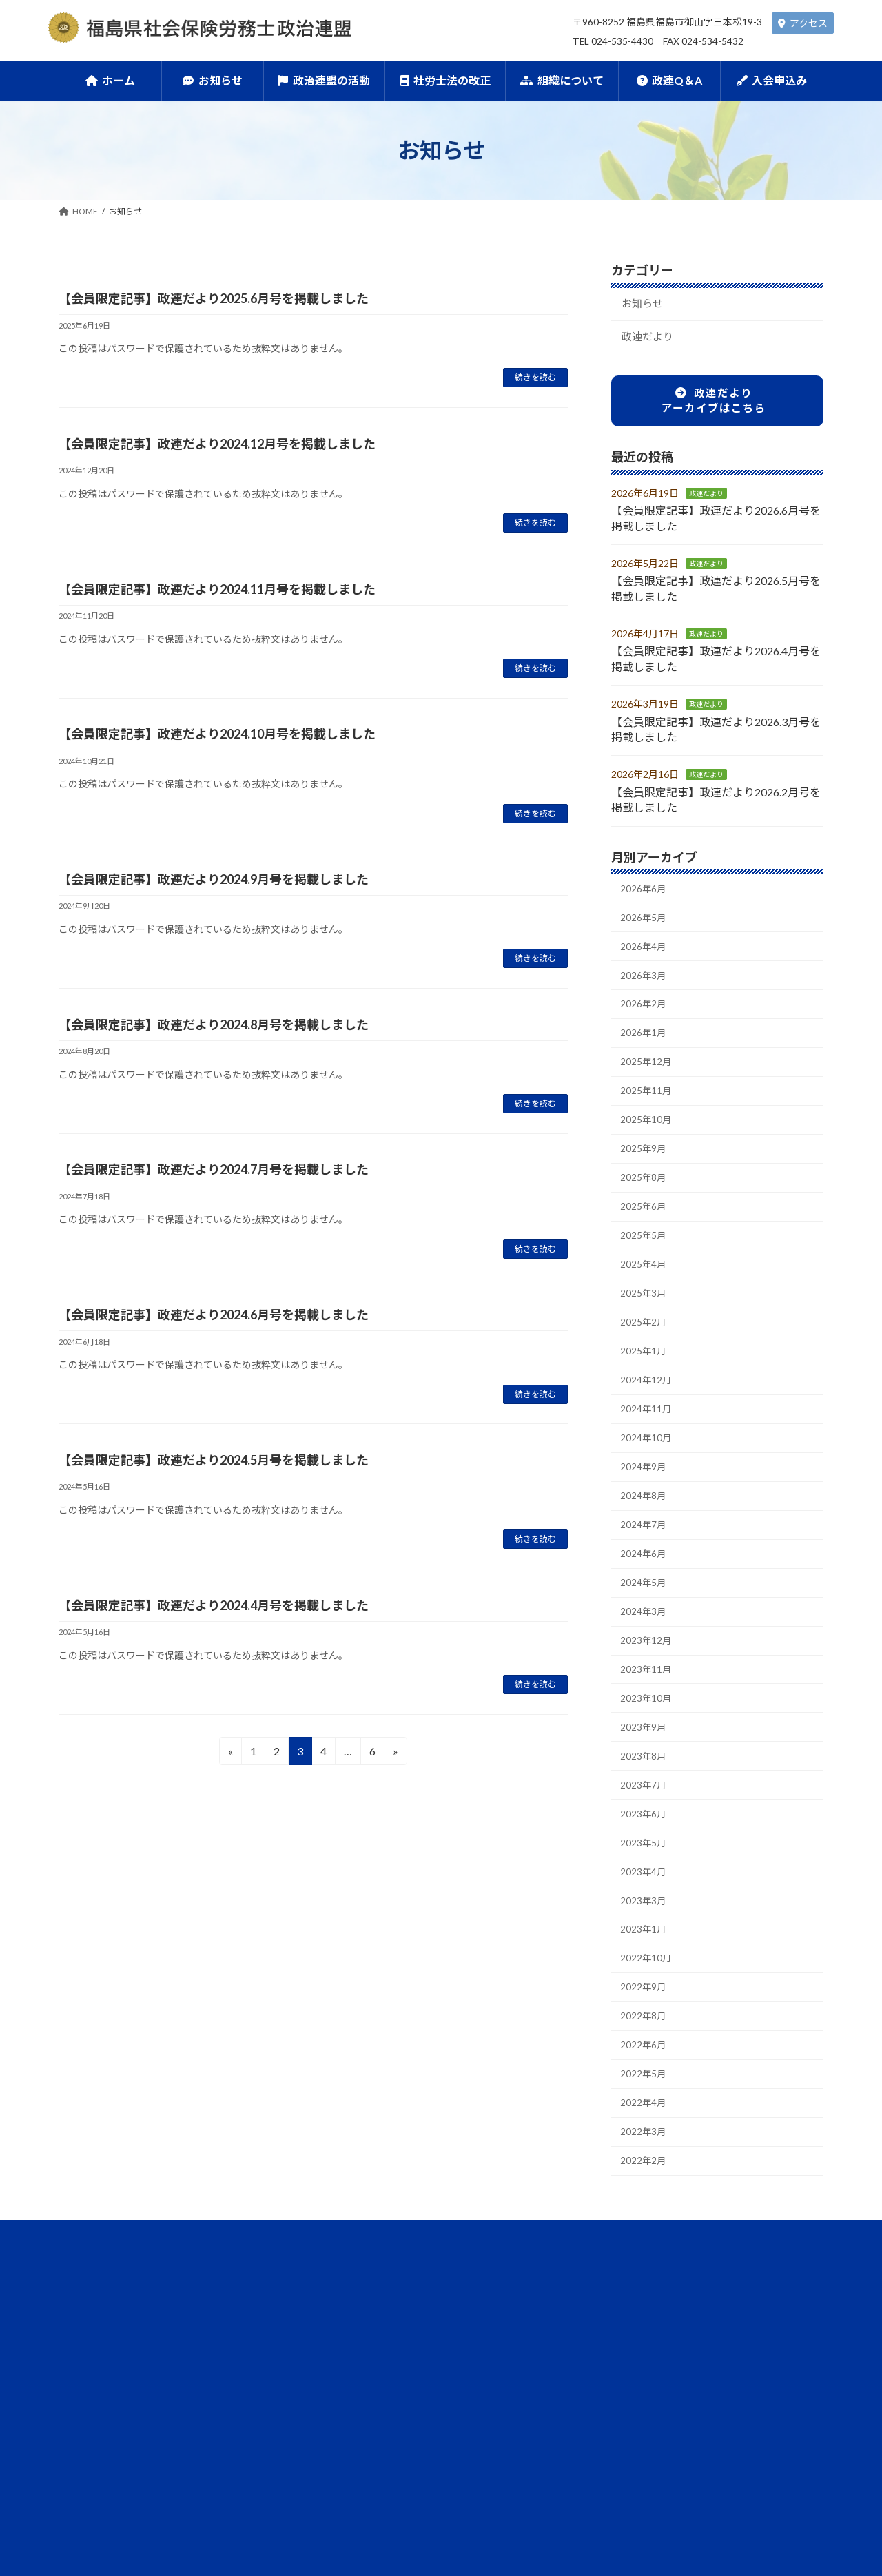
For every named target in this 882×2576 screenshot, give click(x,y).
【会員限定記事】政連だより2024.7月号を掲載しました (214, 1169)
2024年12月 (647, 1414)
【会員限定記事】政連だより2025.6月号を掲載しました (214, 298)
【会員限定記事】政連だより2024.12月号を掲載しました (217, 443)
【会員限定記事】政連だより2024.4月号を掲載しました (214, 1605)
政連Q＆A (637, 2335)
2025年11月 (647, 1108)
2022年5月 (644, 2148)
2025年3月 (644, 1322)
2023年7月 (644, 1842)
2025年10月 (647, 1139)
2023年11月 (647, 1720)
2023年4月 (644, 1934)
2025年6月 (644, 1231)
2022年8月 (644, 2087)
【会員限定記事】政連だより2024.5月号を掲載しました (214, 1459)
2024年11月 (647, 1444)
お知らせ (644, 304)
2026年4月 (644, 955)
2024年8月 (644, 1537)
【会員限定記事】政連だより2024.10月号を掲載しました (217, 733)
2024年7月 (644, 1567)
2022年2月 (644, 2240)
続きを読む (535, 377)
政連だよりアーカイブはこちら (714, 405)
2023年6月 (644, 1873)
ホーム (144, 2335)
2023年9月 (644, 1781)
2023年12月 (647, 1690)
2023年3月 (644, 1964)
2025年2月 (644, 1353)
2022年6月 (644, 2117)
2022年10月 (647, 2026)
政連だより (649, 340)
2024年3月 (644, 1659)
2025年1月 (644, 1384)
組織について (540, 2335)
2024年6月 (644, 1597)
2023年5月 (644, 1903)
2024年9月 (644, 1506)
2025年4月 (644, 1291)
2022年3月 (644, 2209)
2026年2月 (644, 1016)
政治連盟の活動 (322, 2335)
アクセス (803, 23)
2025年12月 (647, 1078)
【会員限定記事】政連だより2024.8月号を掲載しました (214, 1024)
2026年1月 (644, 1047)
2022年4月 (644, 2179)
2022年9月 (644, 2056)
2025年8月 (644, 1200)
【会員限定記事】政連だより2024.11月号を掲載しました (217, 589)
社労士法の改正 (433, 2335)
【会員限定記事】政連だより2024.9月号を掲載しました (214, 879)
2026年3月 (644, 986)
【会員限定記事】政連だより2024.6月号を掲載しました (214, 1314)
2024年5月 (644, 1628)
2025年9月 (644, 1169)
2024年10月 (647, 1475)
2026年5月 (644, 925)
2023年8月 (644, 1811)
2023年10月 (647, 1750)
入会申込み (729, 2335)
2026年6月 (644, 894)
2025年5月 (644, 1261)
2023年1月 (644, 1995)
